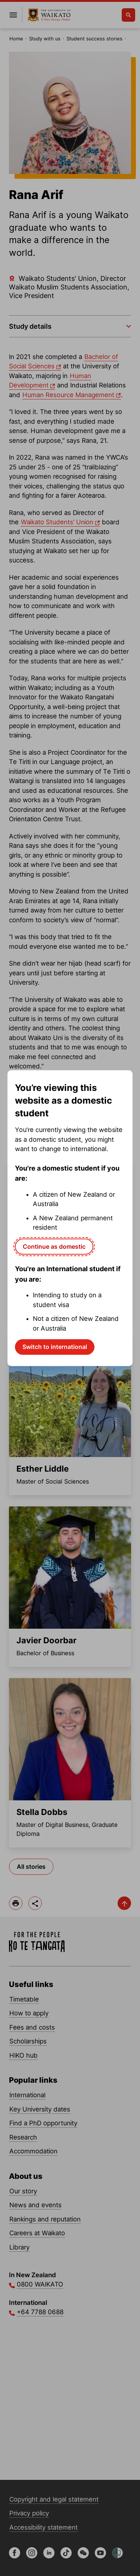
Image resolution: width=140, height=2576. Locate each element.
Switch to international (54, 1346)
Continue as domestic (54, 1246)
